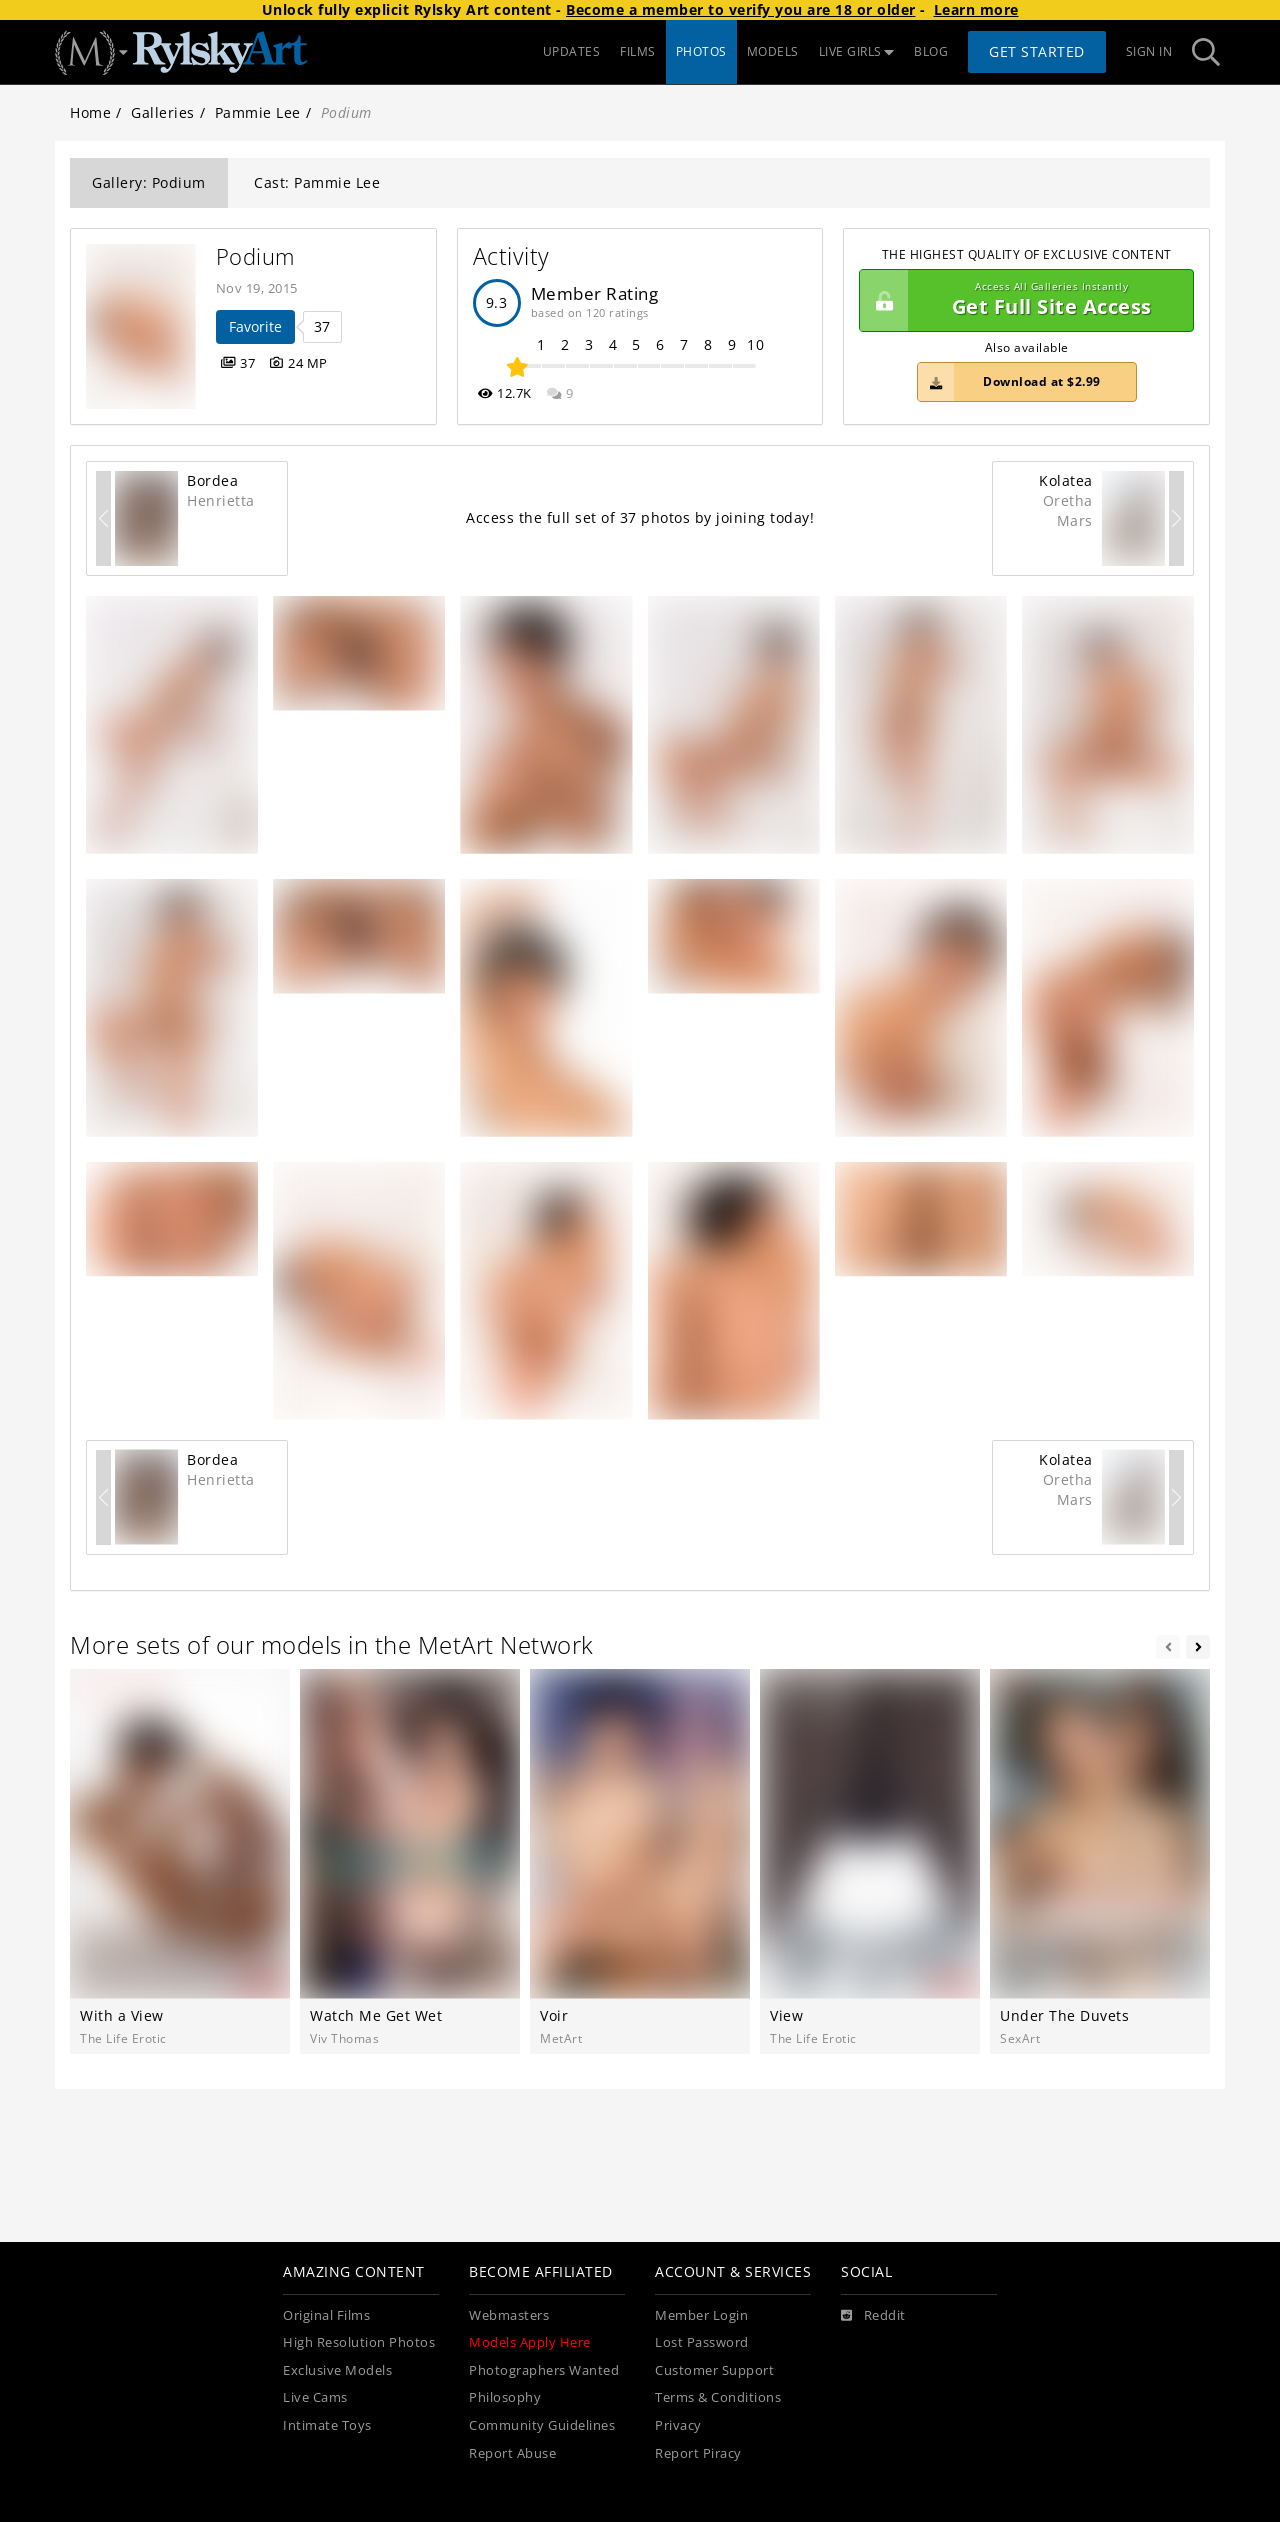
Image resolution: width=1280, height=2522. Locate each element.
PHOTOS (701, 51)
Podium (255, 256)
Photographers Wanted (544, 2370)
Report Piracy (698, 2453)
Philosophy (505, 2397)
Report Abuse (512, 2453)
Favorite (255, 326)
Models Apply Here (530, 2342)
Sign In (1149, 51)
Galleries (163, 112)
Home (90, 112)
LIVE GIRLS (857, 51)
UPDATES (572, 51)
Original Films (326, 2315)
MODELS (773, 51)
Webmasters (509, 2315)
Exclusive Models (337, 2370)
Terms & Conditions (718, 2397)
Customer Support (714, 2370)
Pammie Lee (258, 112)
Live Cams (315, 2397)
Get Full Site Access (1021, 301)
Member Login (701, 2315)
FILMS (638, 51)
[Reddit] (873, 2316)
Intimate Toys (327, 2425)
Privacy (678, 2425)
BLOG (931, 51)
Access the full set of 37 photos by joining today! (640, 517)
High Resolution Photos (359, 2342)
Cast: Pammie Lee (317, 182)
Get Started (1037, 51)
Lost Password (702, 2342)
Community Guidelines (542, 2425)
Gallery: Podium (149, 182)
